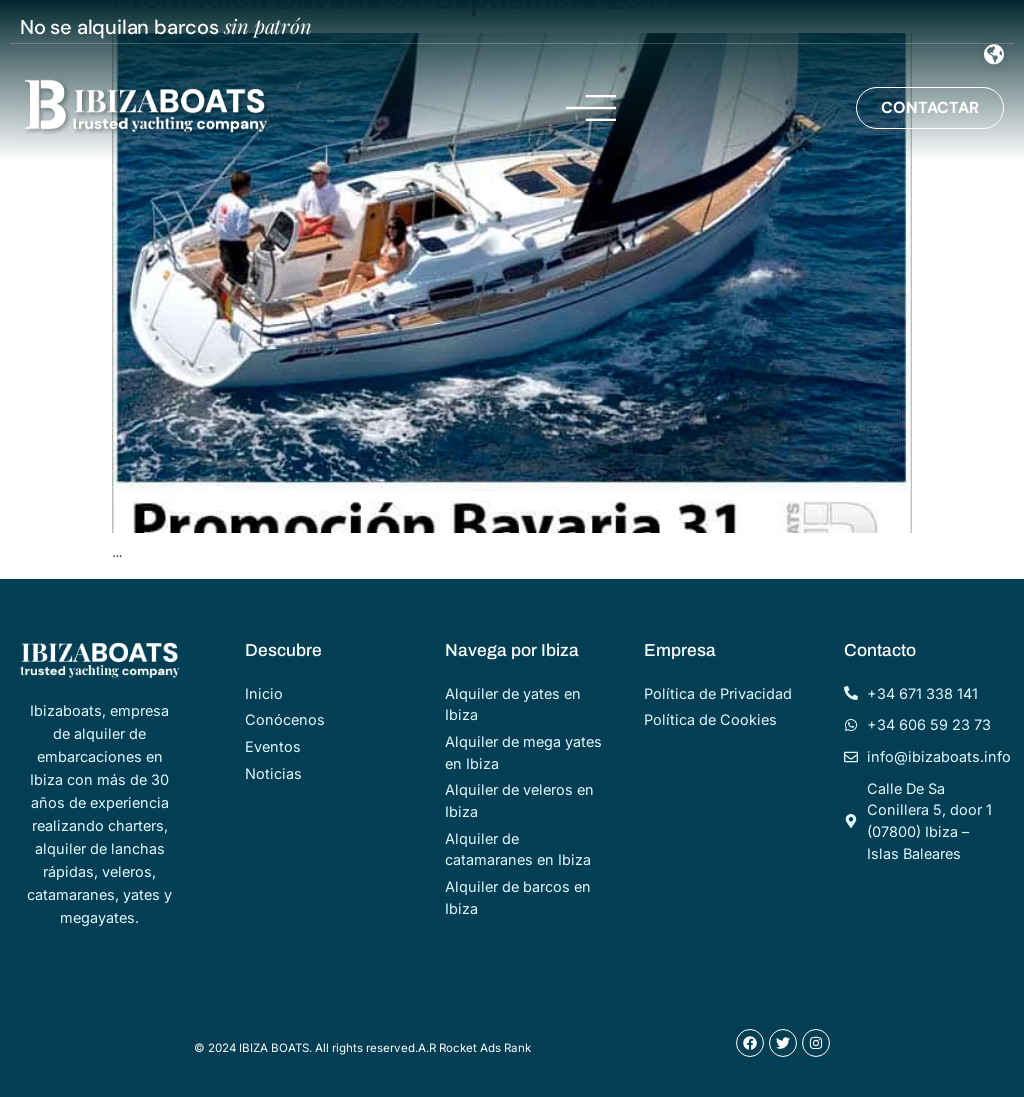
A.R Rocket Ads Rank (474, 1048)
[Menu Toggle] (994, 54)
